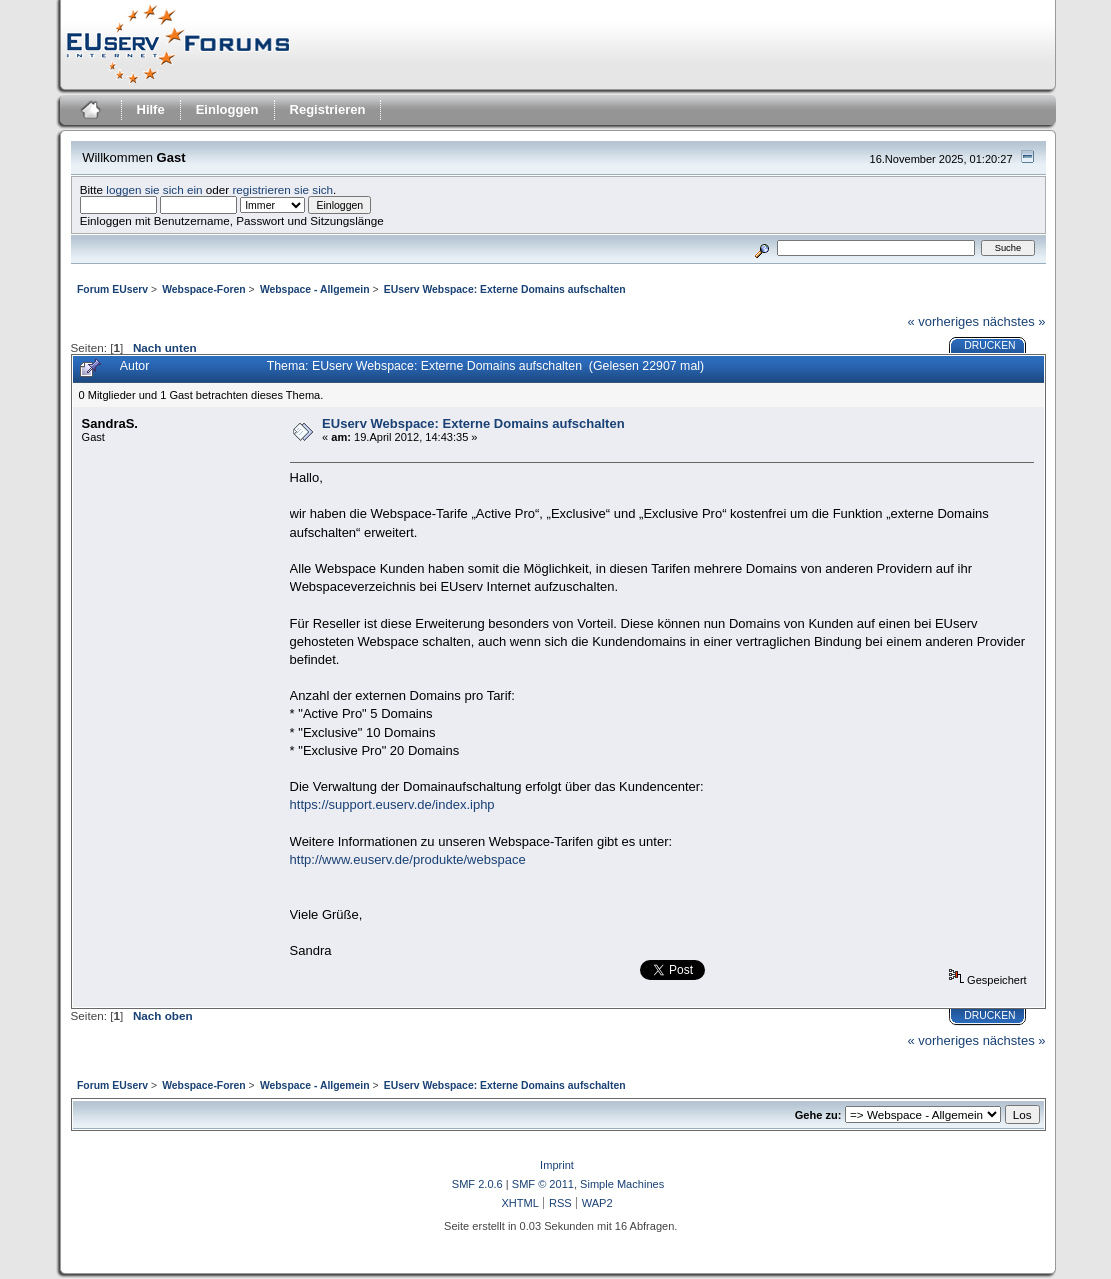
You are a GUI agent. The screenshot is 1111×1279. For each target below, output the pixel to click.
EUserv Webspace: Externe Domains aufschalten (473, 423)
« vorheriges (943, 321)
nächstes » (1014, 321)
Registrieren (328, 109)
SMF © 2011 (543, 1184)
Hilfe (151, 109)
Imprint (557, 1165)
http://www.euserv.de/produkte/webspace (408, 859)
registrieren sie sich (282, 189)
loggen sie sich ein (154, 189)
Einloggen (227, 109)
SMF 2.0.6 (477, 1184)
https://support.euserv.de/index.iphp (392, 804)
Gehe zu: (818, 1115)
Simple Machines (622, 1184)
